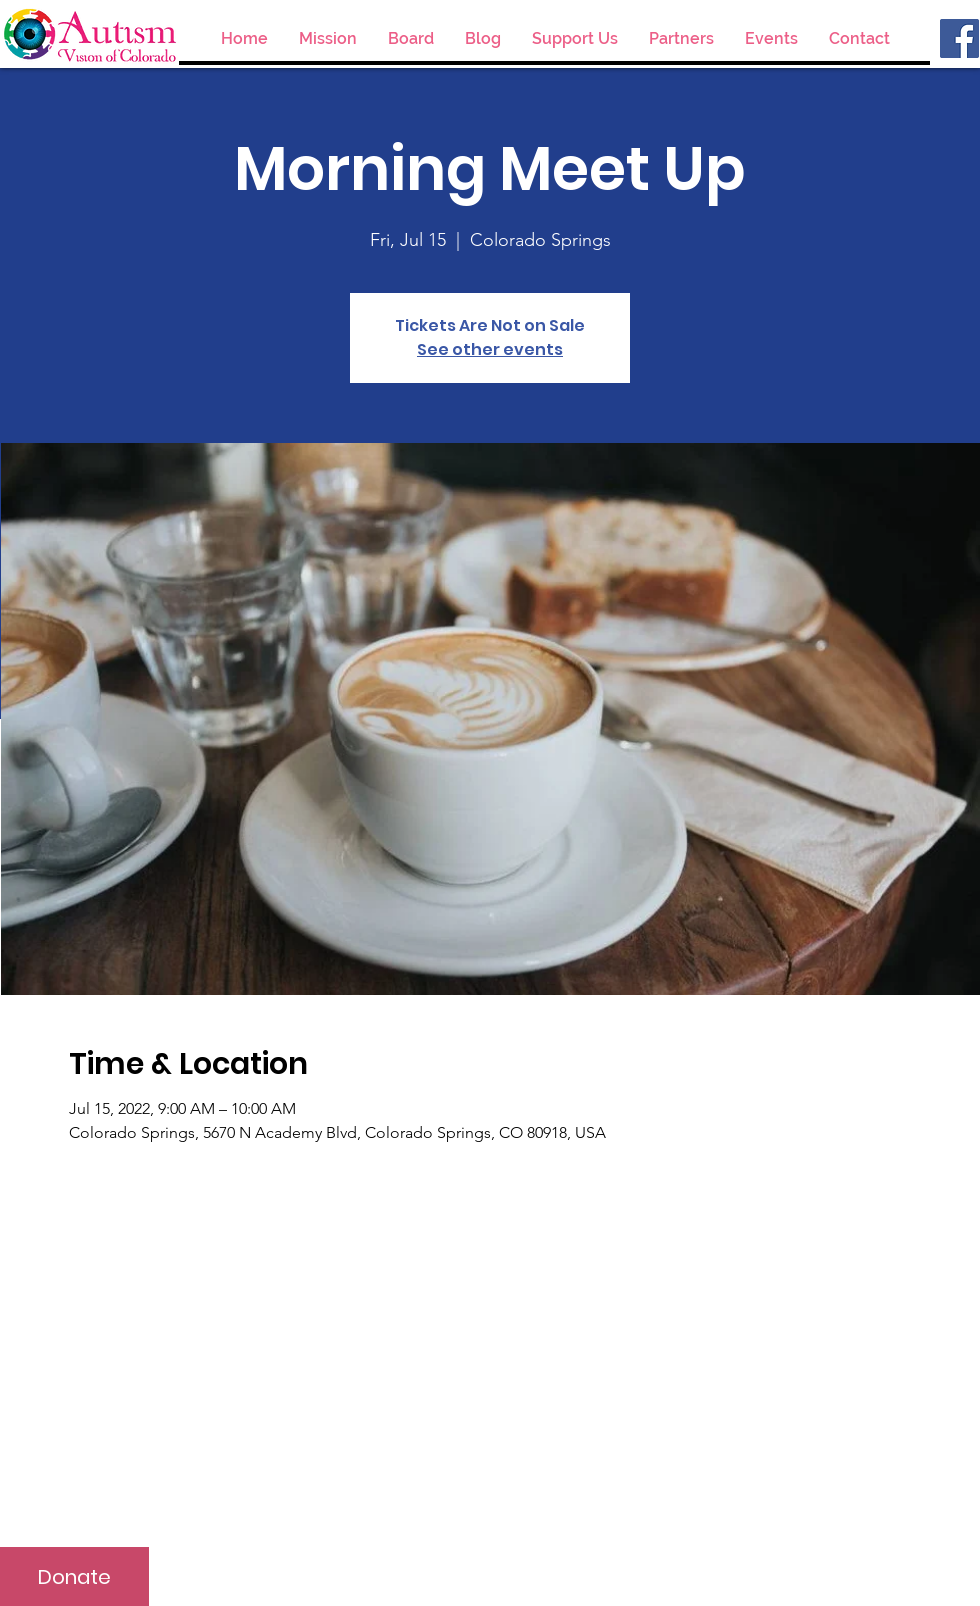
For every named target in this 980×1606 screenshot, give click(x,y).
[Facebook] (959, 38)
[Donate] (74, 1576)
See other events (490, 349)
